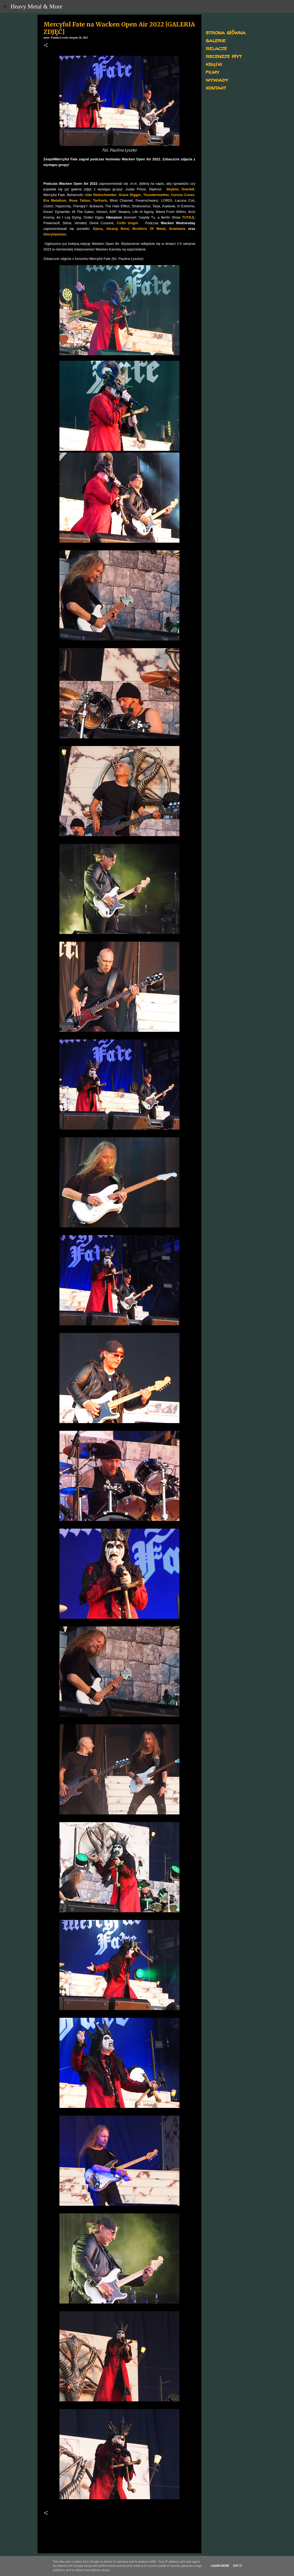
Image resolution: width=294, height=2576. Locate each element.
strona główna (226, 32)
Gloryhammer (55, 234)
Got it (237, 2566)
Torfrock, (100, 200)
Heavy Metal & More (36, 6)
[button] (46, 45)
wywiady (217, 79)
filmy (212, 71)
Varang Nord (117, 229)
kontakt (216, 87)
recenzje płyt (224, 56)
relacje (216, 48)
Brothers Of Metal (148, 229)
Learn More (220, 2566)
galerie (216, 40)
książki (214, 64)
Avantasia (177, 229)
